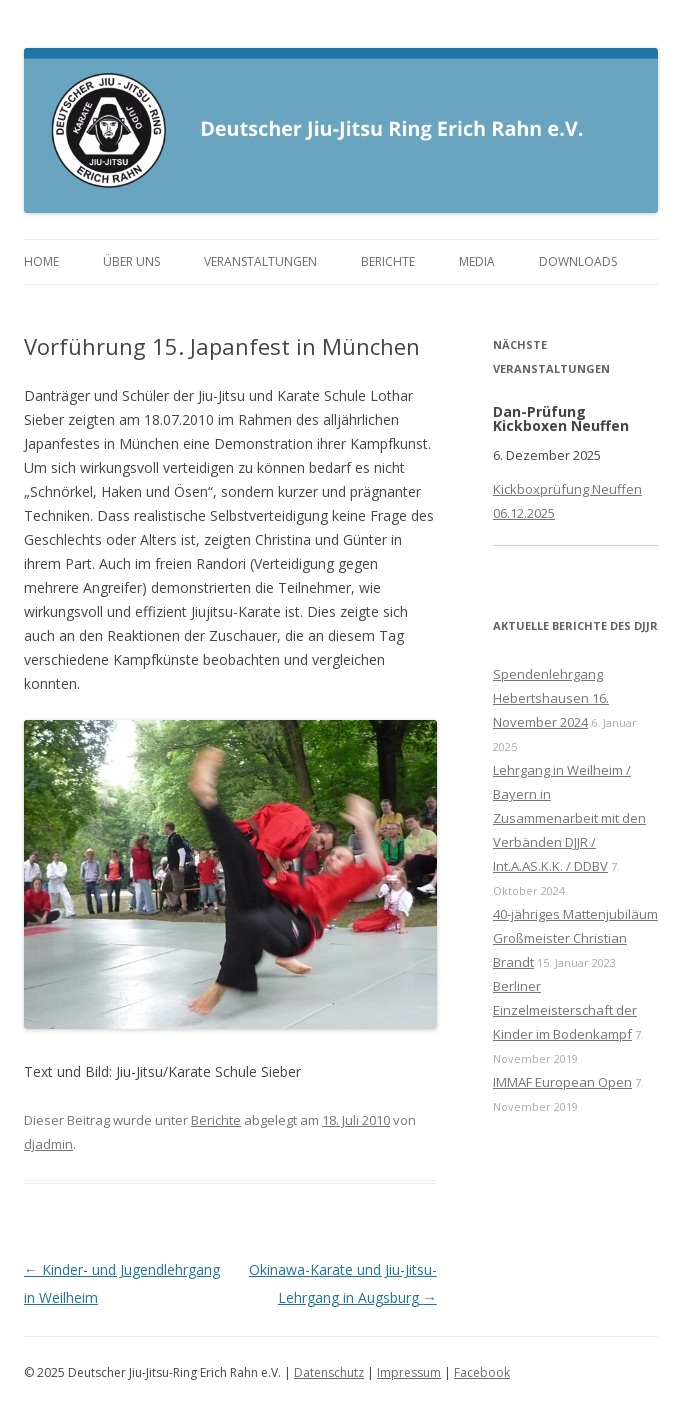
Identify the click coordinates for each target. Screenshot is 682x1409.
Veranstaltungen (260, 261)
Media (477, 261)
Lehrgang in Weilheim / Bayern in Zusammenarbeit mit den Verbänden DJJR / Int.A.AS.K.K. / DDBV (569, 818)
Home (41, 261)
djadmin (48, 1144)
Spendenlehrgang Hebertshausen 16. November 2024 (551, 698)
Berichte (388, 261)
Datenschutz (329, 1372)
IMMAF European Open (562, 1082)
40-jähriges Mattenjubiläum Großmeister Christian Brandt (575, 938)
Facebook (482, 1372)
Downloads (578, 261)
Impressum (409, 1372)
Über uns (131, 261)
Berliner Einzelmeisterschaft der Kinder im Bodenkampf (565, 1010)
